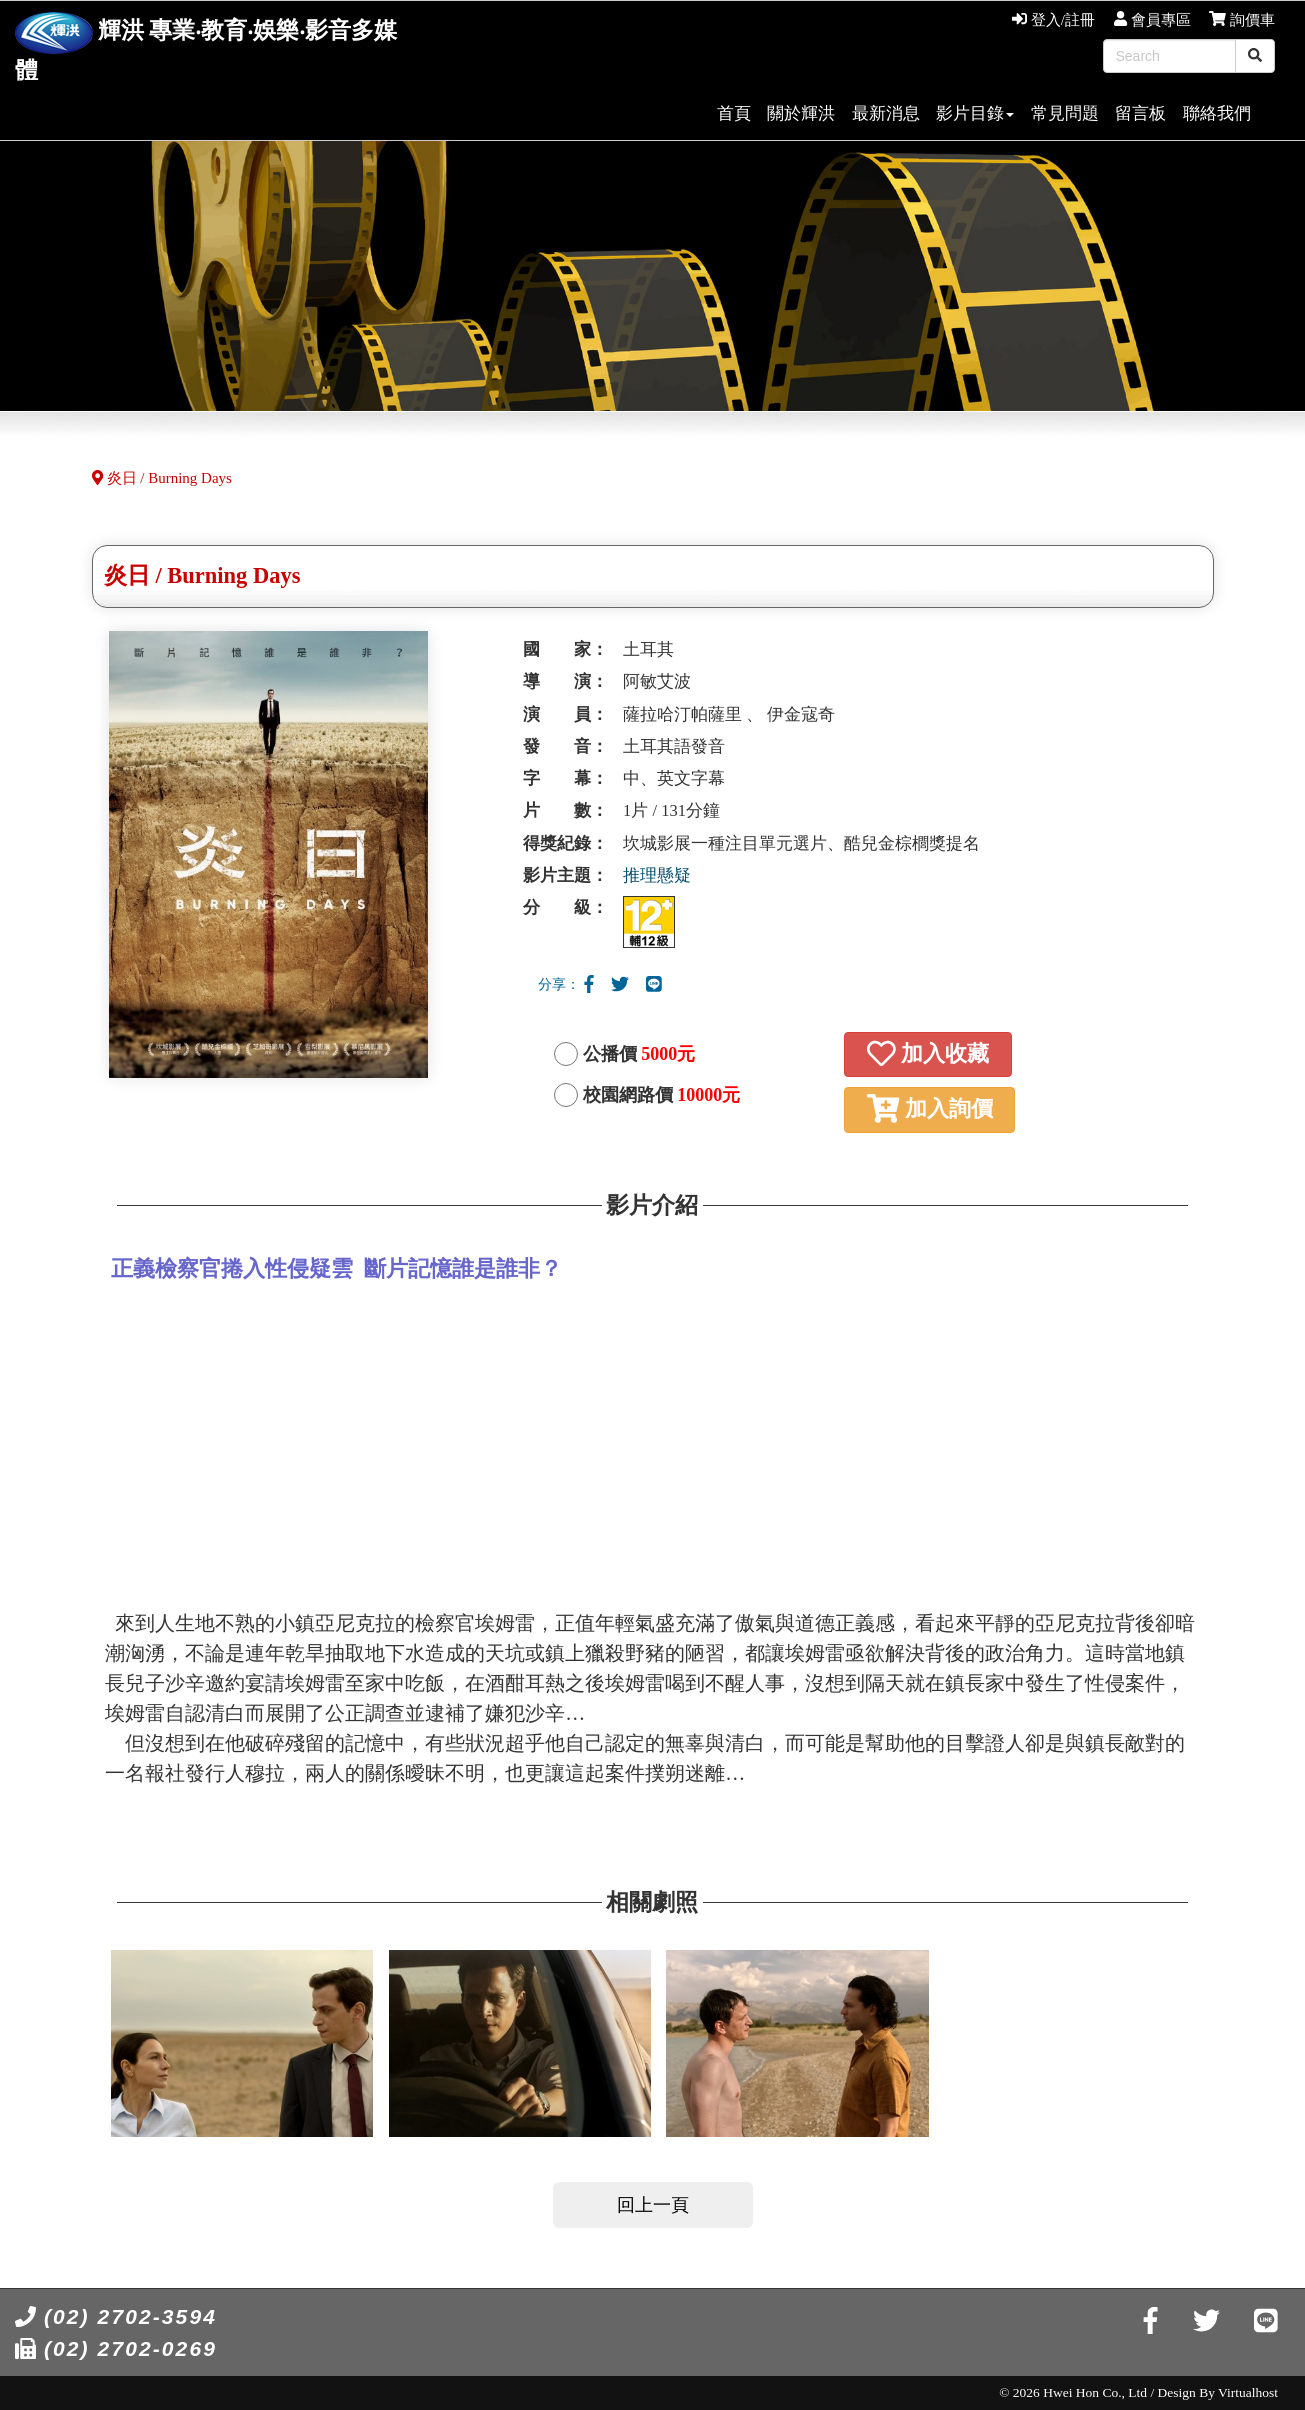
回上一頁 (653, 2205)
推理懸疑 (657, 875)
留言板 (1140, 113)
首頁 (734, 113)
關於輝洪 (801, 113)
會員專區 (1152, 20)
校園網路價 (662, 1095)
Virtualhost (1248, 2392)
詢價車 (1242, 20)
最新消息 (886, 113)
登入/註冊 (1053, 20)
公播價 (639, 1054)
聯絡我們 (1217, 113)
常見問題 (1065, 113)
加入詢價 (930, 1108)
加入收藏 (928, 1053)
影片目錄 (975, 113)
